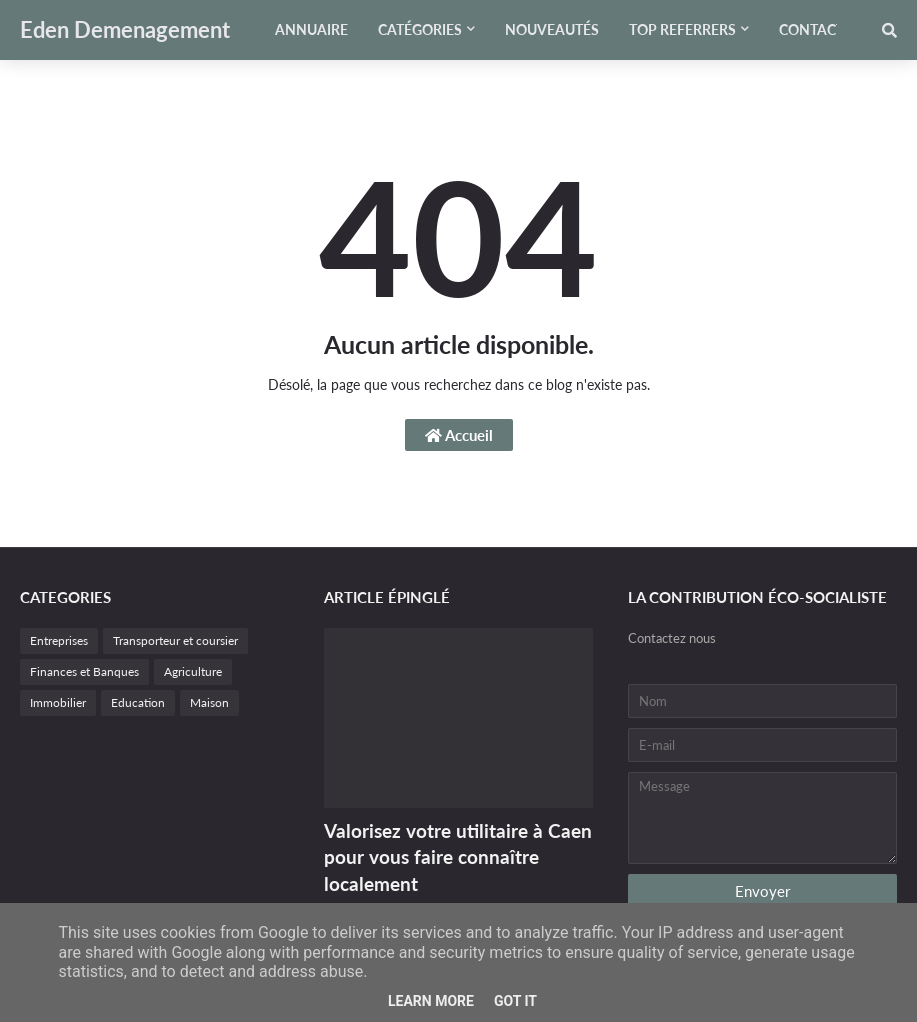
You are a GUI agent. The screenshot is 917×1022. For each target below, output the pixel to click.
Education (138, 702)
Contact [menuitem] (811, 29)
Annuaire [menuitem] (311, 29)
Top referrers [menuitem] (682, 29)
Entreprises (59, 640)
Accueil (459, 435)
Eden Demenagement (125, 29)
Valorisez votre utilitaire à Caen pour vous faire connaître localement (458, 857)
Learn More (431, 1001)
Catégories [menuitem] (420, 29)
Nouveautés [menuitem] (552, 29)
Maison (209, 702)
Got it (515, 1001)
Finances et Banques (84, 671)
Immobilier (58, 702)
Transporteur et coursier (175, 640)
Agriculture (193, 671)
